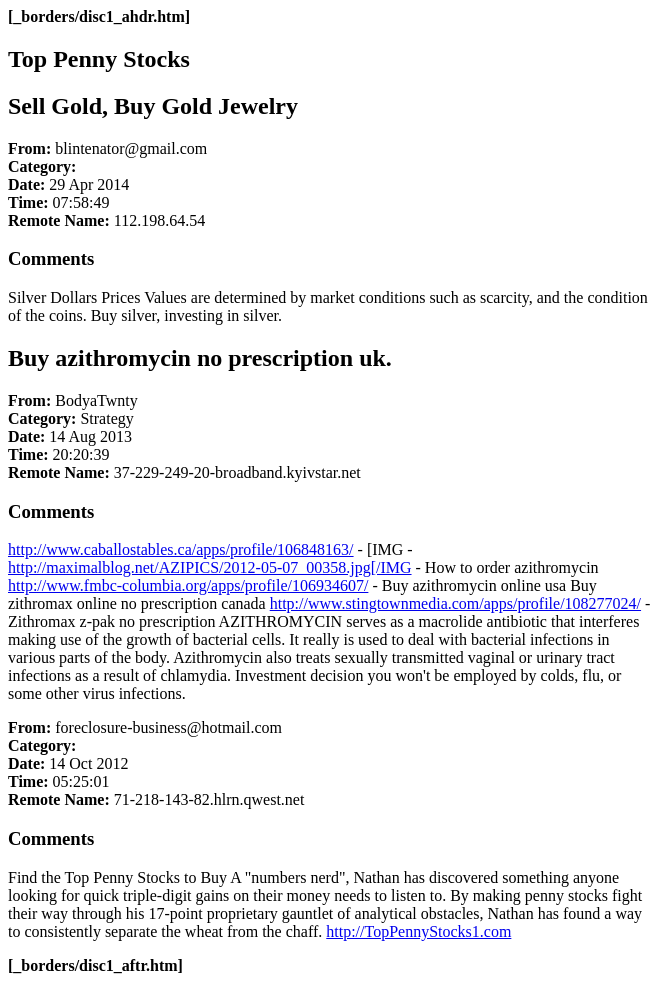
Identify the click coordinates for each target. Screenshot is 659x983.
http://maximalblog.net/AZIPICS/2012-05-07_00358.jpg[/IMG (210, 567)
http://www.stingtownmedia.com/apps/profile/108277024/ (455, 603)
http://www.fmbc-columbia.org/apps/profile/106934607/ (188, 585)
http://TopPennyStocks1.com (418, 931)
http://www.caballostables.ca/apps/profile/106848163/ (181, 549)
